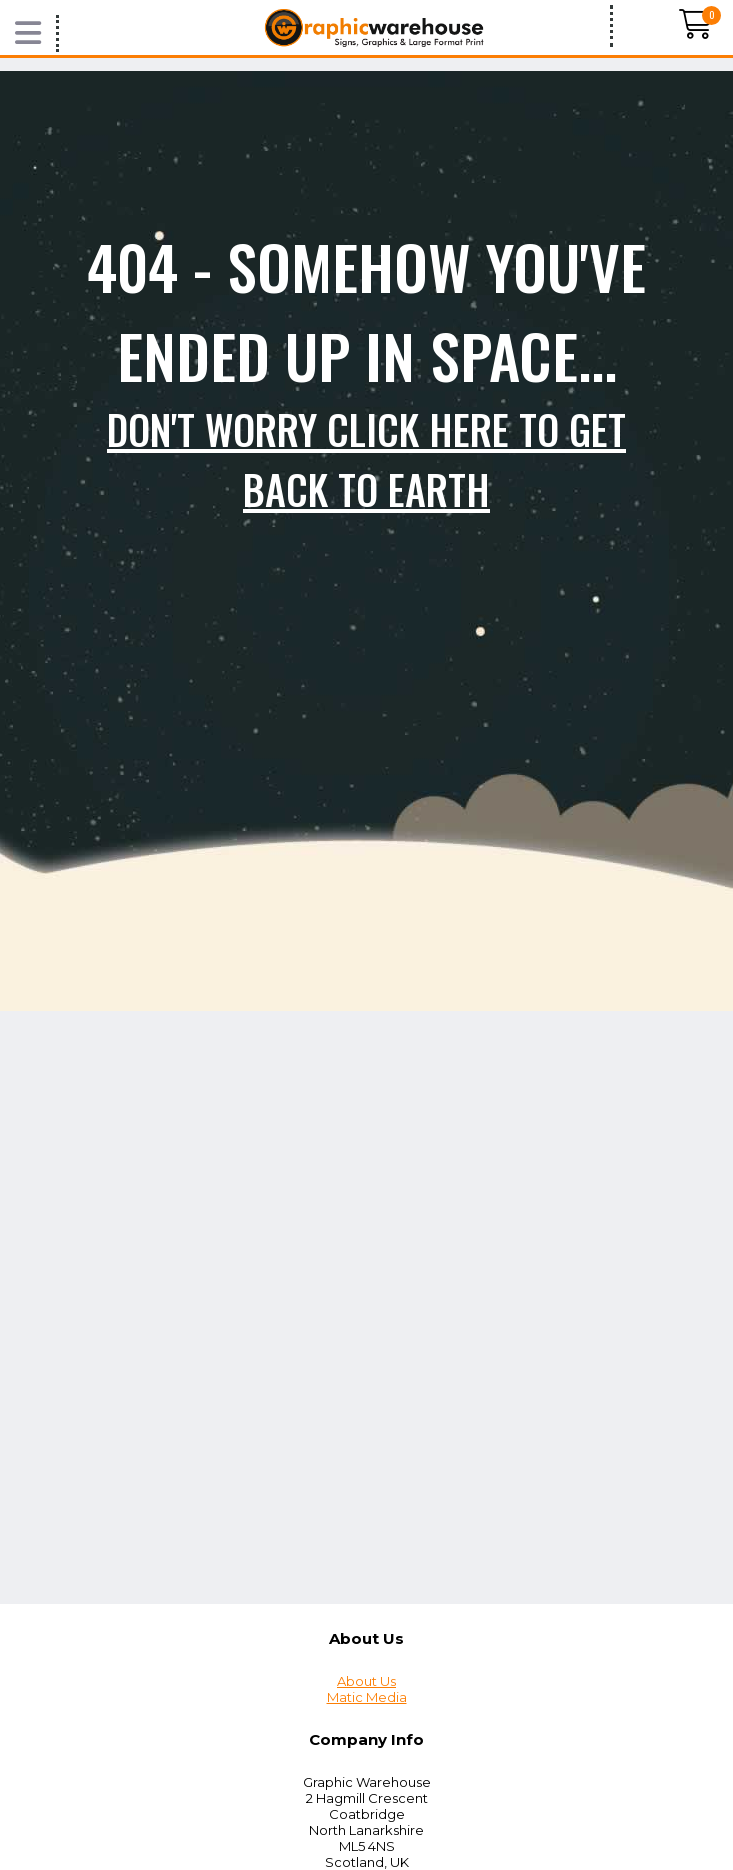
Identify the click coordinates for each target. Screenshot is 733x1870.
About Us (366, 1681)
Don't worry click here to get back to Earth (366, 459)
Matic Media (367, 1697)
